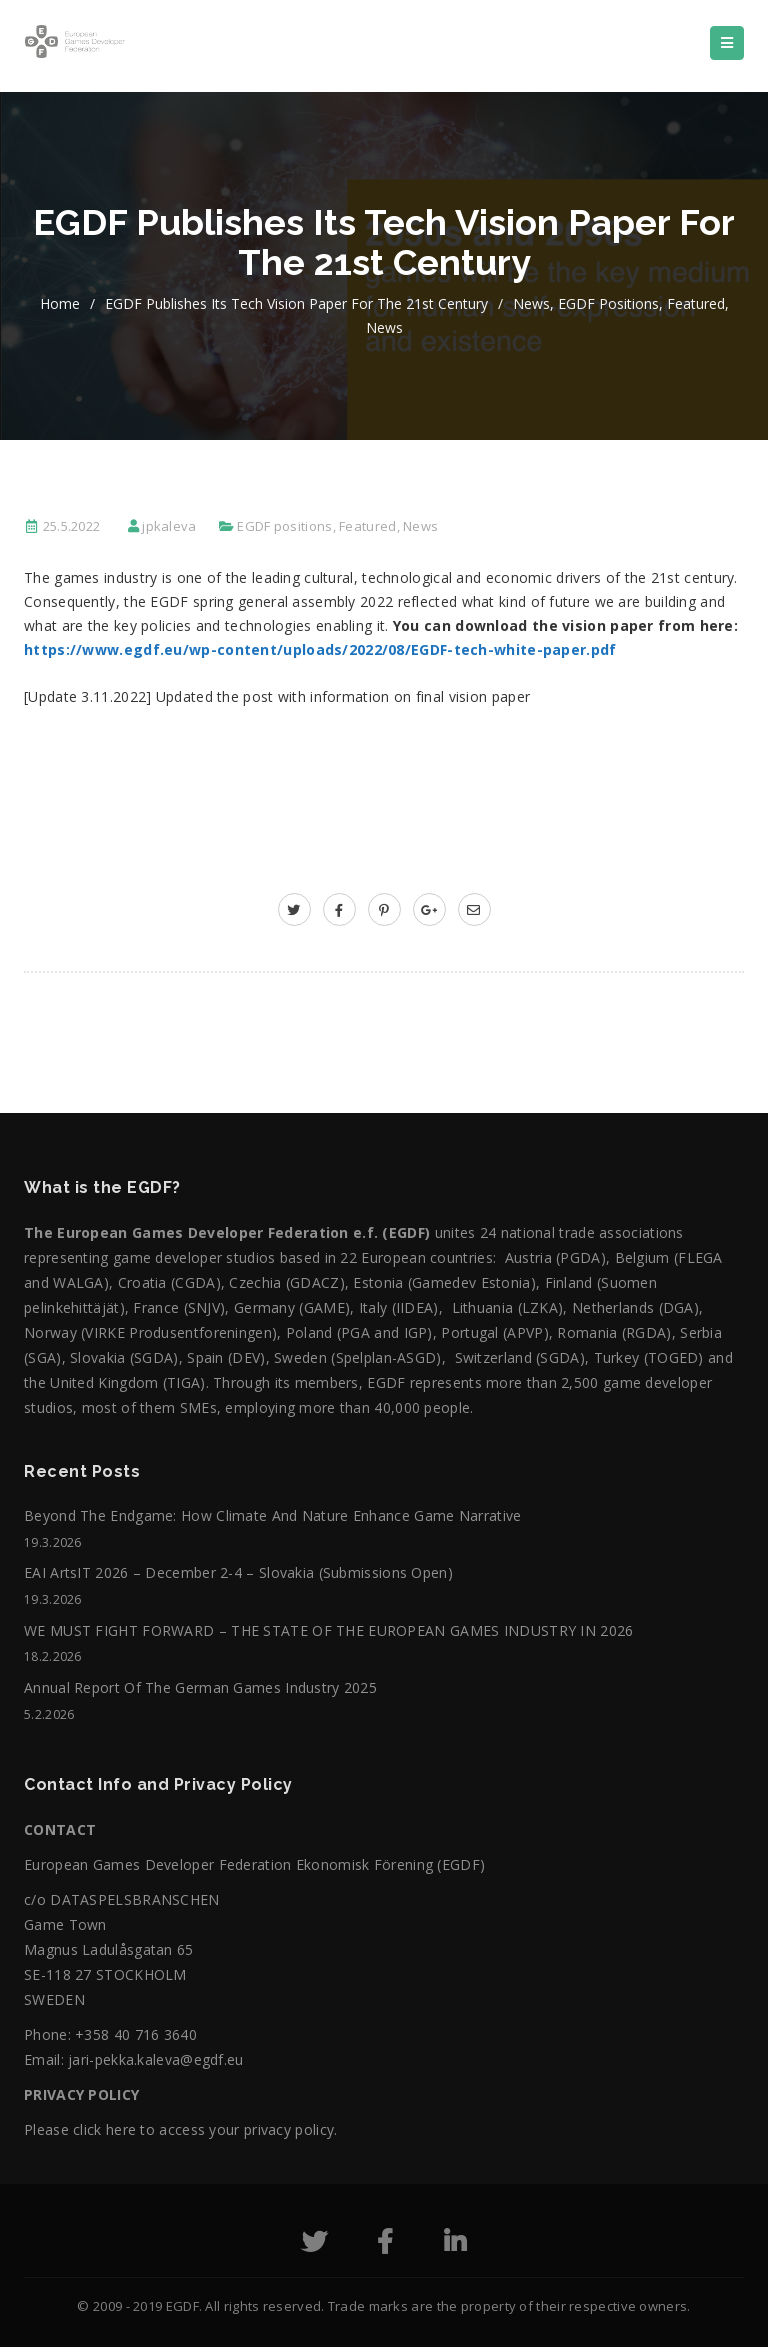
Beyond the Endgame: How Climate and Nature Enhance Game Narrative (273, 1515)
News (531, 303)
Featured (696, 303)
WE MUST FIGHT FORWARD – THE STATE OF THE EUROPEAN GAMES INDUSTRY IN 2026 (329, 1630)
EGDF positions (608, 303)
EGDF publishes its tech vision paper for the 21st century (296, 303)
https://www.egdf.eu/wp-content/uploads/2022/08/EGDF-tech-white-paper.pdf (320, 649)
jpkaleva (169, 526)
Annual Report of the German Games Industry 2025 (200, 1687)
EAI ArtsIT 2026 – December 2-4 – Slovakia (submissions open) (238, 1572)
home (60, 303)
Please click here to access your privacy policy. (180, 2129)
